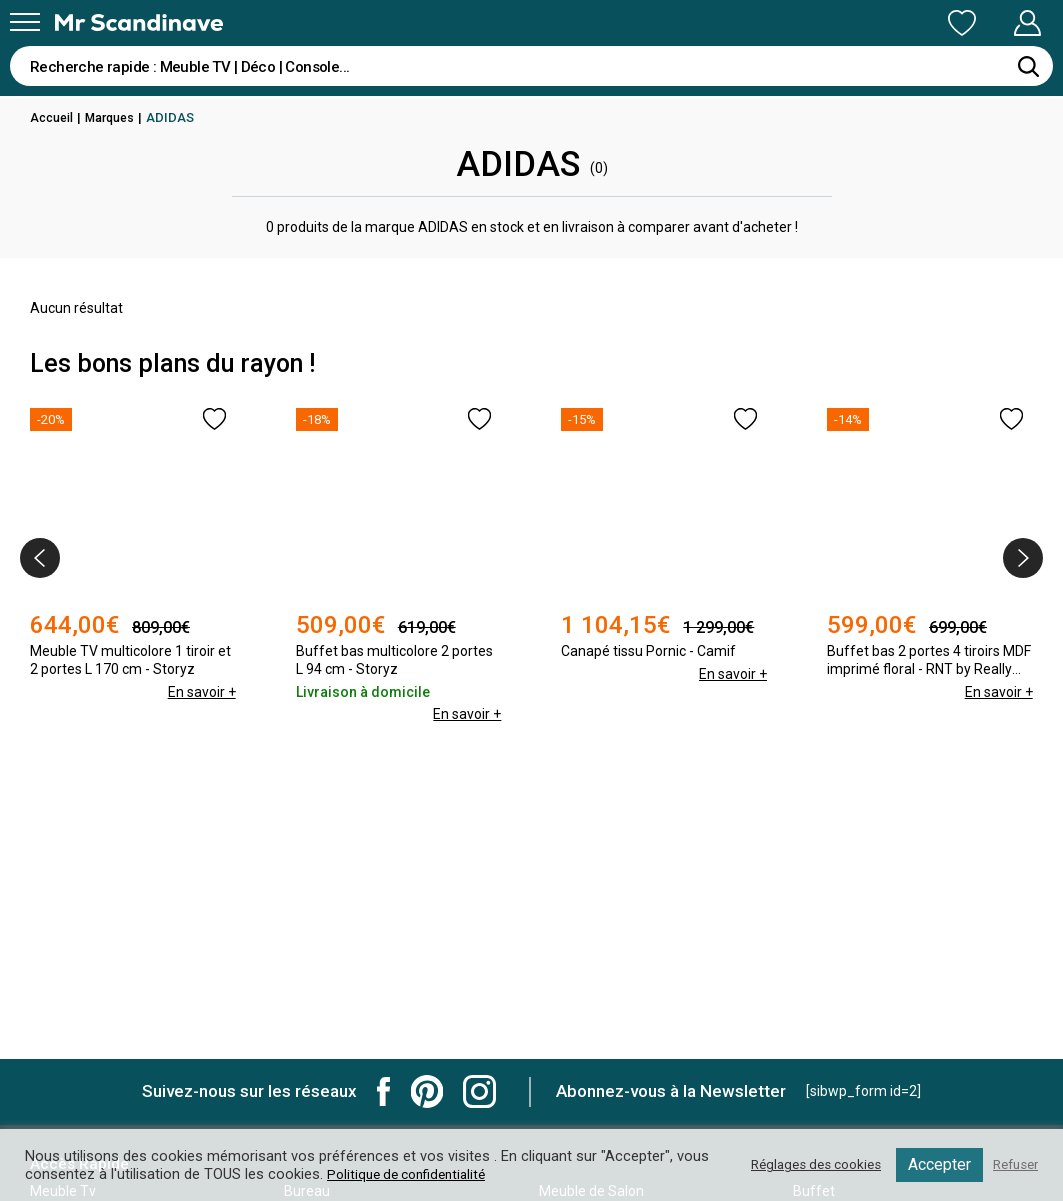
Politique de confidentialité (449, 1174)
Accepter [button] (932, 1164)
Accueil (53, 117)
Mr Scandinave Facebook (384, 1091)
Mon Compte (989, 23)
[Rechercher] (1028, 66)
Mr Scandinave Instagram (479, 1091)
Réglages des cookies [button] (802, 1165)
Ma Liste (857, 23)
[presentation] (40, 558)
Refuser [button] (1012, 1165)
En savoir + (201, 692)
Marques (114, 117)
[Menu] (25, 22)
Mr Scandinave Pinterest (427, 1091)
